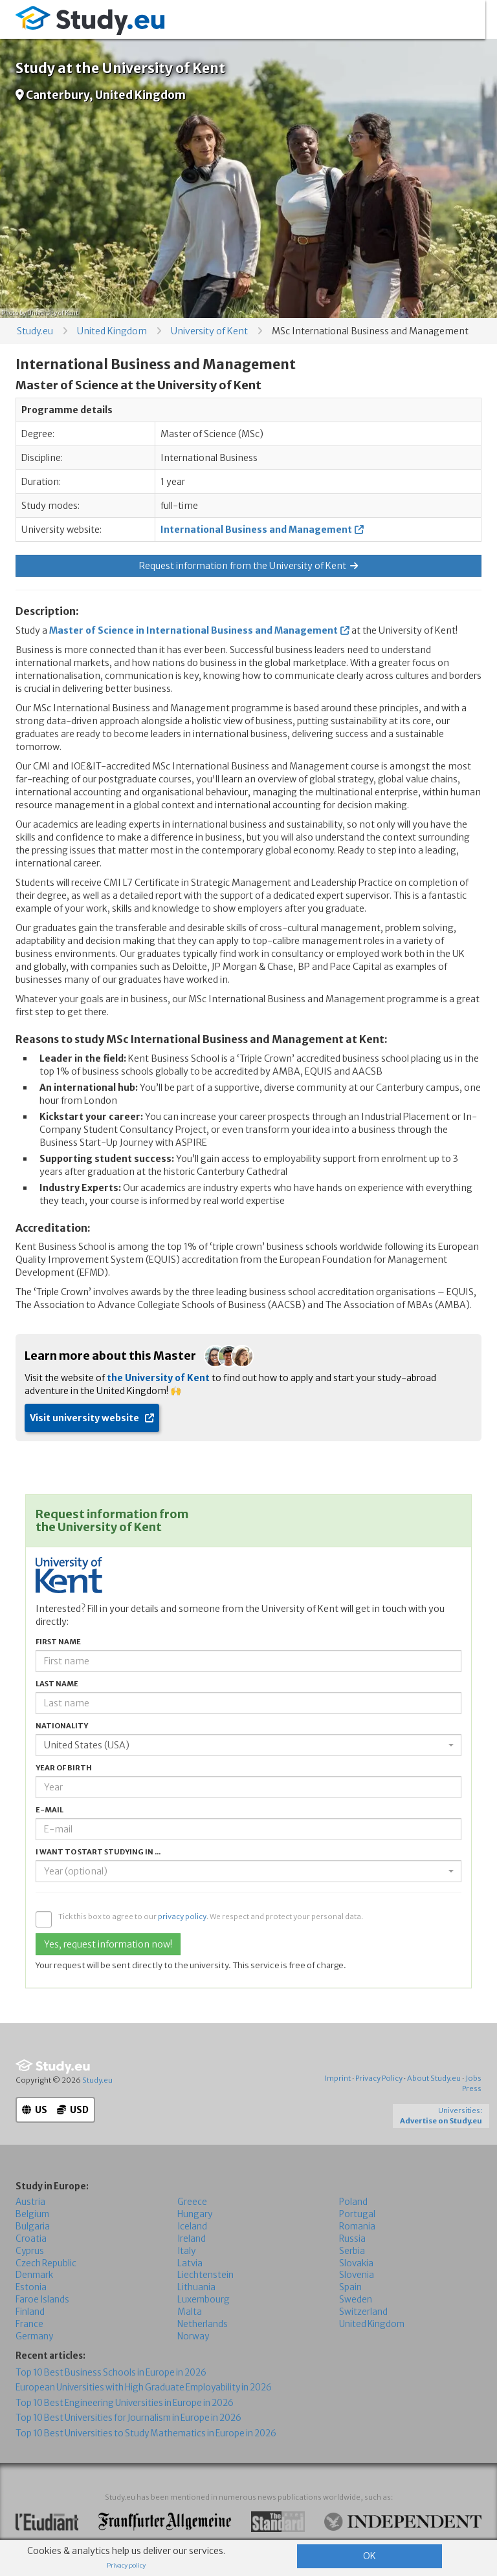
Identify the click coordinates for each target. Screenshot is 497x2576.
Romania (357, 2226)
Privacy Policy (379, 2078)
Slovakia (356, 2262)
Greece (192, 2201)
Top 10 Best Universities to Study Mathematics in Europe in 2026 (146, 2432)
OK (369, 2556)
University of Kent (209, 331)
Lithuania (196, 2287)
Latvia (190, 2262)
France (29, 2324)
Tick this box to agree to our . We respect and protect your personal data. (210, 1916)
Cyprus (30, 2250)
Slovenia (356, 2275)
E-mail (49, 1809)
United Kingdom (112, 331)
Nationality (62, 1725)
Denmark (34, 2275)
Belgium (32, 2214)
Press (471, 2088)
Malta (189, 2311)
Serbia (352, 2250)
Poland (353, 2201)
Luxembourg (203, 2299)
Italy (186, 2250)
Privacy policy (126, 2566)
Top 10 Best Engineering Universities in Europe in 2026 (125, 2403)
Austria (30, 2201)
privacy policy (182, 1916)
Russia (352, 2238)
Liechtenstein (205, 2275)
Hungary (194, 2214)
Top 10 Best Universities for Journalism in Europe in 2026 (128, 2417)
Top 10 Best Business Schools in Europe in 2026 (111, 2372)
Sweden (355, 2299)
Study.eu (35, 331)
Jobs (473, 2078)
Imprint (338, 2078)
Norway (193, 2336)
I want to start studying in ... (98, 1851)
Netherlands (202, 2324)
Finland (30, 2311)
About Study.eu (434, 2078)
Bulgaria (33, 2226)
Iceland (192, 2226)
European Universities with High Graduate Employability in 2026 (144, 2387)
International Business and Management (256, 529)
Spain (350, 2287)
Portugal (357, 2214)
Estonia (31, 2287)
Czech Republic (46, 2262)
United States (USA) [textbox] (86, 1745)
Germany (34, 2336)
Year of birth (64, 1767)
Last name (57, 1683)
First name (58, 1641)
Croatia (31, 2238)
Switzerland (363, 2311)
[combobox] (248, 1745)
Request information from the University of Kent (248, 566)
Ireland (191, 2238)
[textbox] (244, 1871)
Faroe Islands (42, 2299)
